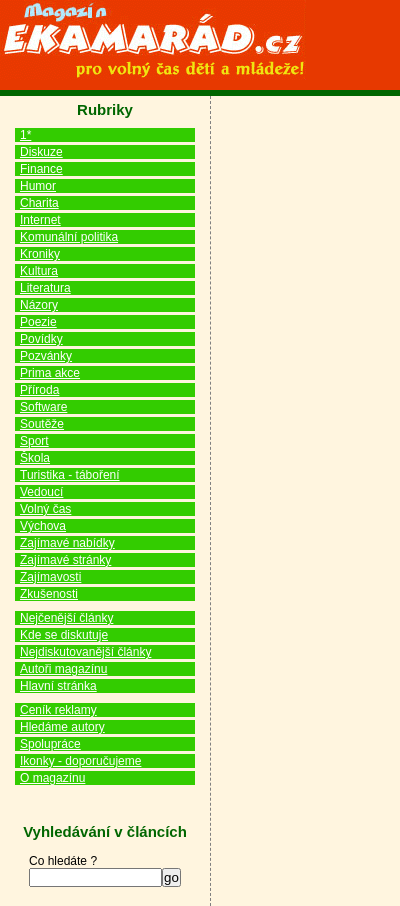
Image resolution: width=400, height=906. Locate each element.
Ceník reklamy (58, 710)
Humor (38, 186)
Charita (39, 203)
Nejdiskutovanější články (85, 652)
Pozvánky (46, 356)
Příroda (39, 390)
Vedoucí (41, 492)
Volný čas (45, 509)
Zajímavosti (50, 577)
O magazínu (52, 778)
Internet (40, 220)
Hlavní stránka (58, 686)
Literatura (45, 288)
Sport (34, 441)
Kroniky (40, 254)
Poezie (38, 322)
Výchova (43, 526)
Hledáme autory (62, 727)
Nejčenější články (66, 618)
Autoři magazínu (63, 669)
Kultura (39, 271)
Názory (39, 305)
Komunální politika (69, 237)
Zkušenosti (49, 594)
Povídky (41, 339)
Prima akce (50, 373)
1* (25, 135)
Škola (35, 458)
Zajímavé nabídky (67, 543)
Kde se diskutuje (64, 635)
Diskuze (41, 152)
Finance (41, 169)
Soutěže (42, 424)
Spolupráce (50, 744)
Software (43, 407)
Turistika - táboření (70, 475)
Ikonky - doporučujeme (80, 761)
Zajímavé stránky (65, 560)
